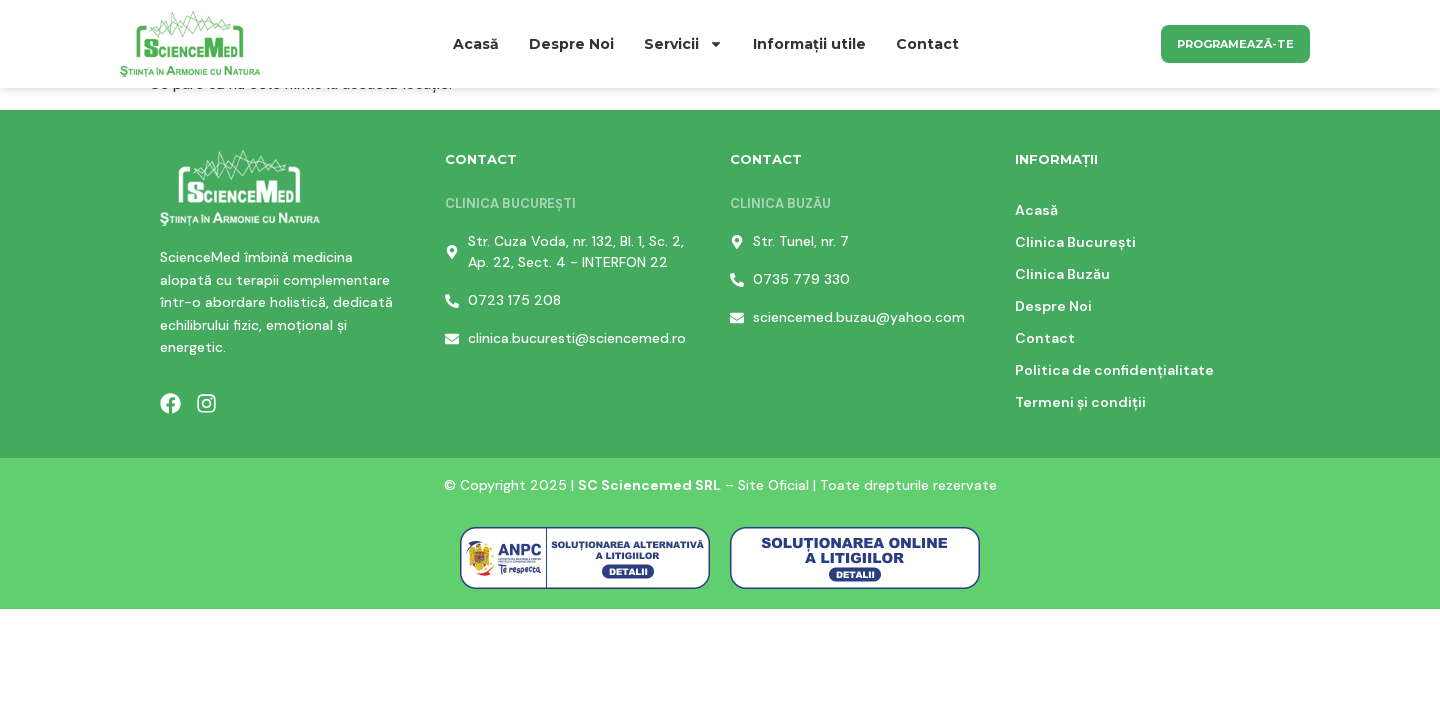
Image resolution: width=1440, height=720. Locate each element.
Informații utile (809, 44)
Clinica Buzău (1062, 274)
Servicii (683, 44)
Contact (927, 44)
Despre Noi (571, 44)
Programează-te (1235, 44)
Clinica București (1075, 242)
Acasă (476, 44)
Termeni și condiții (1080, 402)
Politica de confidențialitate (1114, 370)
